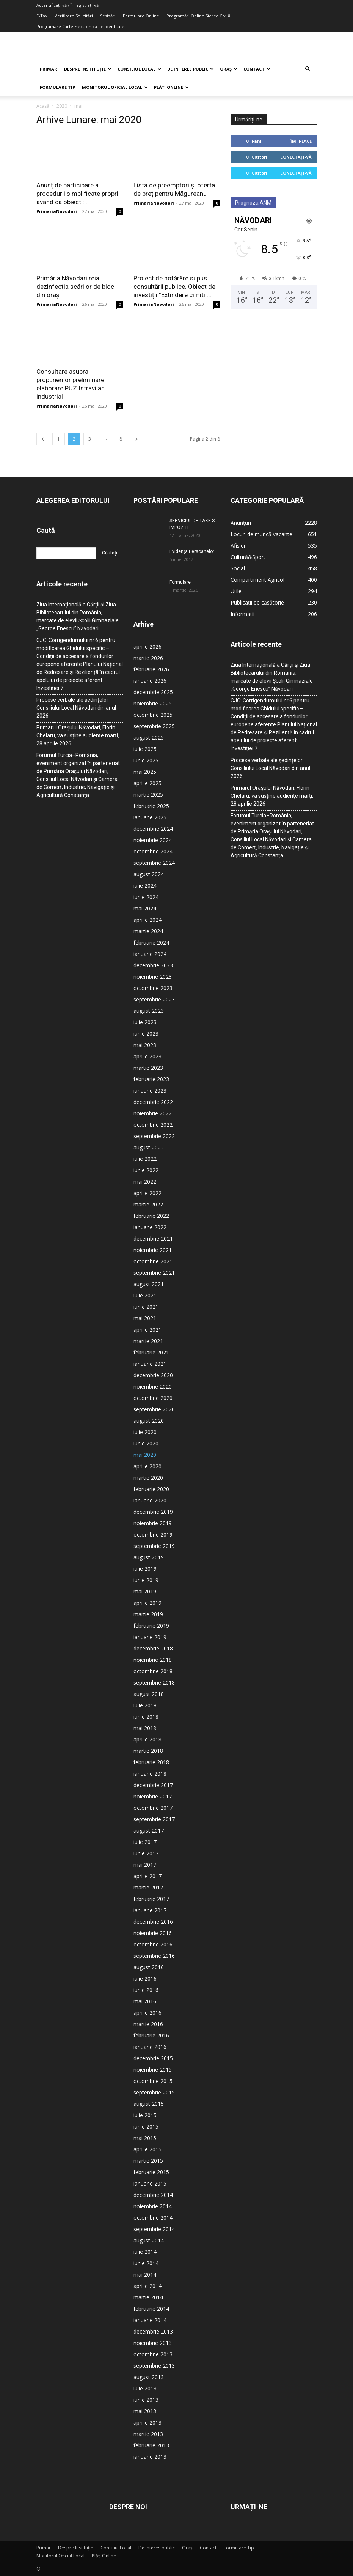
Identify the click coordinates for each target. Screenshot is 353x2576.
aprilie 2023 (147, 1056)
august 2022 (148, 1147)
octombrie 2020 (153, 1397)
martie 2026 (148, 657)
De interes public (190, 69)
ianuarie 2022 (149, 1227)
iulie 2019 (145, 1568)
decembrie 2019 (153, 1511)
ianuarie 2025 (149, 817)
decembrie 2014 (153, 2194)
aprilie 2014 (147, 2285)
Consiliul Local (139, 69)
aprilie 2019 (147, 1602)
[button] (308, 69)
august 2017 (148, 1830)
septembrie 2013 (154, 2365)
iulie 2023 (145, 1022)
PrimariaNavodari (56, 211)
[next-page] (136, 439)
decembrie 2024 (153, 828)
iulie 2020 (145, 1432)
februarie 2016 (151, 2035)
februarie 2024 (151, 942)
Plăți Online (171, 87)
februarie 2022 (151, 1215)
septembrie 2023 (154, 999)
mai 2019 (144, 1591)
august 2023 (148, 1010)
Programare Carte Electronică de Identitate (80, 26)
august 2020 (148, 1420)
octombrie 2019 (153, 1534)
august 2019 (148, 1557)
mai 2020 (144, 1454)
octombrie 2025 (153, 714)
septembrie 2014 (154, 2229)
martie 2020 (148, 1477)
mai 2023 (144, 1045)
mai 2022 (144, 1181)
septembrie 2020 (154, 1409)
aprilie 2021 (147, 1329)
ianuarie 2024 (149, 953)
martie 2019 (148, 1614)
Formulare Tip (57, 87)
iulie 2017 (145, 1841)
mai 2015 (144, 2137)
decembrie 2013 (153, 2331)
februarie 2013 (151, 2445)
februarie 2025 (151, 805)
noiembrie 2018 (152, 1659)
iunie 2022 (145, 1170)
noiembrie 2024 (152, 840)
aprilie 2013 (147, 2422)
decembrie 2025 (153, 692)
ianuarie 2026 (149, 680)
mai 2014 (144, 2274)
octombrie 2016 (153, 1944)
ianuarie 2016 (149, 2046)
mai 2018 (144, 1728)
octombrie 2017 (153, 1807)
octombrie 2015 (153, 2081)
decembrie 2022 (153, 1101)
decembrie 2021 (153, 1238)
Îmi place (301, 141)
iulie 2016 (145, 1978)
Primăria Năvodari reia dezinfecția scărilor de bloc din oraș (75, 286)
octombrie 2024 (153, 851)
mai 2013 (144, 2411)
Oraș (228, 69)
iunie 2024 (145, 897)
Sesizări (108, 16)
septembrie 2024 (154, 862)
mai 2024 (144, 908)
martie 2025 (148, 794)
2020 (61, 106)
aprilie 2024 (147, 919)
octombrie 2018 (153, 1671)
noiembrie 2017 (152, 1796)
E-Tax (41, 16)
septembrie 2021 (154, 1272)
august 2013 (148, 2377)
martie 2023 (148, 1067)
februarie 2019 (151, 1625)
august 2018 (148, 1693)
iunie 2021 (145, 1306)
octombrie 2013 (153, 2354)
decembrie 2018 (153, 1648)
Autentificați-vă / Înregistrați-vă (67, 5)
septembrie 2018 (154, 1682)
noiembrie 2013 (152, 2342)
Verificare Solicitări (74, 16)
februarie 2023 (151, 1079)
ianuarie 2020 (149, 1500)
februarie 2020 (151, 1489)
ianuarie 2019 (149, 1637)
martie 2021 (148, 1341)
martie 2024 (148, 931)
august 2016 (148, 1967)
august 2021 (148, 1284)
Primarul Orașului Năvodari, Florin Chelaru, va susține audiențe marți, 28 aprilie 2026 (77, 735)
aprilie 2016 (147, 2012)
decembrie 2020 (153, 1375)
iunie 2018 (145, 1716)
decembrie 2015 (153, 2058)
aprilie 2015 (147, 2149)
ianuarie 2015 (149, 2183)
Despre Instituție (87, 69)
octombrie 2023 (153, 988)
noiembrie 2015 (152, 2069)
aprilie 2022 (147, 1193)
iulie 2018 (145, 1705)
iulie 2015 (145, 2115)
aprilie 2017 (147, 1876)
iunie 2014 (145, 2263)
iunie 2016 (145, 1989)
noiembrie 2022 (152, 1113)
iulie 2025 (145, 749)
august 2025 (148, 737)
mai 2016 (144, 2001)
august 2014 (148, 2240)
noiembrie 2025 (152, 703)
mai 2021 (144, 1318)
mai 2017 (144, 1864)
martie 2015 (148, 2160)
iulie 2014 (145, 2251)
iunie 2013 (145, 2399)
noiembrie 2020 (152, 1386)
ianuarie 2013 (149, 2456)
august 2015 (148, 2103)
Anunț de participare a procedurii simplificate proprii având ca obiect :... (78, 193)
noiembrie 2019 (152, 1523)
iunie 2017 (145, 1853)
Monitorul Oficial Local (115, 87)
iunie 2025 (145, 760)
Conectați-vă (296, 157)
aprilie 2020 (147, 1466)
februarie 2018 (151, 1762)
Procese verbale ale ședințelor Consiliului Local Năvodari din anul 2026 (76, 708)
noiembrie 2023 (152, 976)
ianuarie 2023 (149, 1090)
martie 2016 (148, 2024)
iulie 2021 (145, 1295)
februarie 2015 (151, 2172)
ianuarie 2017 (149, 1910)
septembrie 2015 (154, 2092)
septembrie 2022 (154, 1136)
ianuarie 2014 (149, 2320)
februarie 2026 (151, 669)
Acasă (42, 106)
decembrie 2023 (153, 965)
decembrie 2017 (153, 1785)
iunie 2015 (145, 2126)
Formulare (180, 582)
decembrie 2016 (153, 1921)
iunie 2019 (145, 1580)
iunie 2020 (145, 1443)
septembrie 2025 (154, 726)
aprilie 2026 (147, 646)
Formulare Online (141, 16)
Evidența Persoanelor (191, 551)
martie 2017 (148, 1887)
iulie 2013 (145, 2388)
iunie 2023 (145, 1033)
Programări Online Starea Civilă (198, 16)
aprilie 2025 (147, 783)
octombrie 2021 (153, 1261)
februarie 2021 (151, 1352)
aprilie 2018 (147, 1739)
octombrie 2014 (153, 2217)
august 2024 (148, 874)
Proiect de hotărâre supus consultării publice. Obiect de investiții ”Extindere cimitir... (174, 286)
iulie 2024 (145, 885)
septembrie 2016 (154, 1955)
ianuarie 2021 (149, 1363)
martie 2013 (148, 2433)
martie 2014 (148, 2297)
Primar (48, 69)
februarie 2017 (151, 1898)
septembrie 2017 (154, 1819)
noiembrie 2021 (152, 1249)
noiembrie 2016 (152, 1933)
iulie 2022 (145, 1158)
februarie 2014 (151, 2308)
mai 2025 (144, 771)
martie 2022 (148, 1204)
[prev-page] (42, 439)
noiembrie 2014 (152, 2206)
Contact (256, 69)
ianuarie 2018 (149, 1773)
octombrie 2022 (153, 1124)
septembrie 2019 (154, 1545)
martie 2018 (148, 1750)
